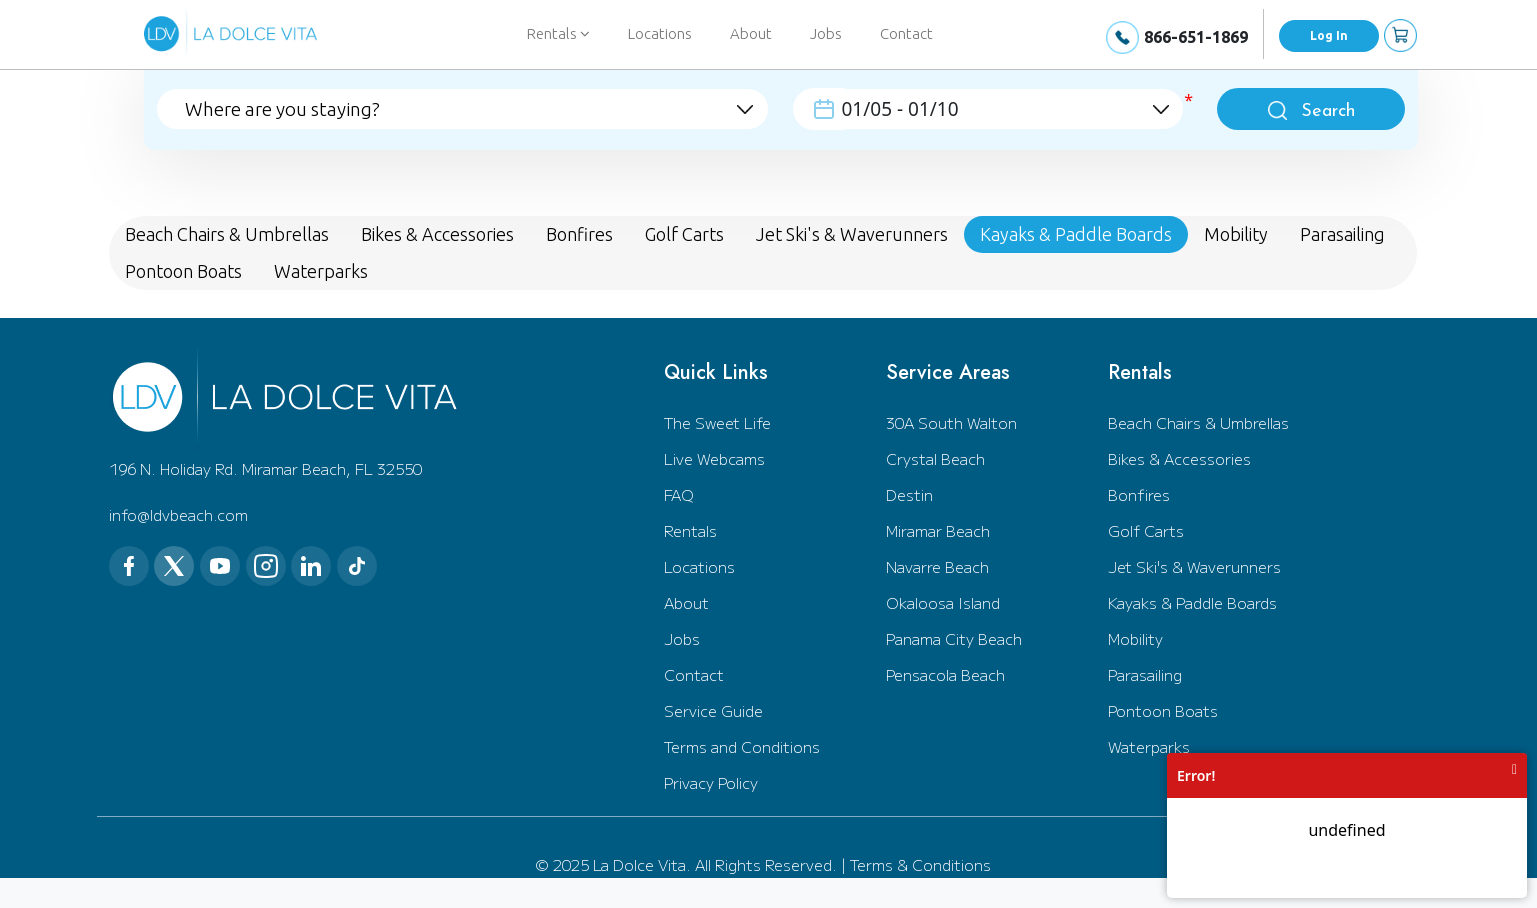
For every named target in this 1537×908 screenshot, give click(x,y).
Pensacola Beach (945, 674)
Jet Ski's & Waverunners (1194, 566)
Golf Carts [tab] (684, 234)
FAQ (679, 494)
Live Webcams (714, 458)
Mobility (1135, 638)
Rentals (690, 530)
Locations (660, 33)
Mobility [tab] (1236, 234)
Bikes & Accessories (1179, 458)
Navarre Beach (937, 566)
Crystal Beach (935, 458)
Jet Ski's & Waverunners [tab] (852, 234)
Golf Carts (1146, 530)
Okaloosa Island (943, 602)
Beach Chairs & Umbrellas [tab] (227, 234)
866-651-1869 (1196, 37)
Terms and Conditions (742, 746)
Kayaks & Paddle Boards (1192, 602)
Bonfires (1139, 494)
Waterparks (1149, 746)
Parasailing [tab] (1342, 234)
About (751, 33)
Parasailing (1145, 674)
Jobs (826, 33)
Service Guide (713, 710)
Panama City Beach (954, 638)
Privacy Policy (711, 782)
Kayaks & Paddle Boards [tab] (1076, 234)
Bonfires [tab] (579, 234)
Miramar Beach (938, 530)
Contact (906, 33)
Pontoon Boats (1163, 710)
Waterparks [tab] (321, 271)
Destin (909, 494)
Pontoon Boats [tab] (183, 271)
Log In (1329, 35)
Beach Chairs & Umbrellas (1198, 422)
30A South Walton (951, 422)
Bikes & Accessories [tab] (437, 234)
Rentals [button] (558, 33)
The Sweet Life (717, 422)
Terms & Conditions (920, 864)
